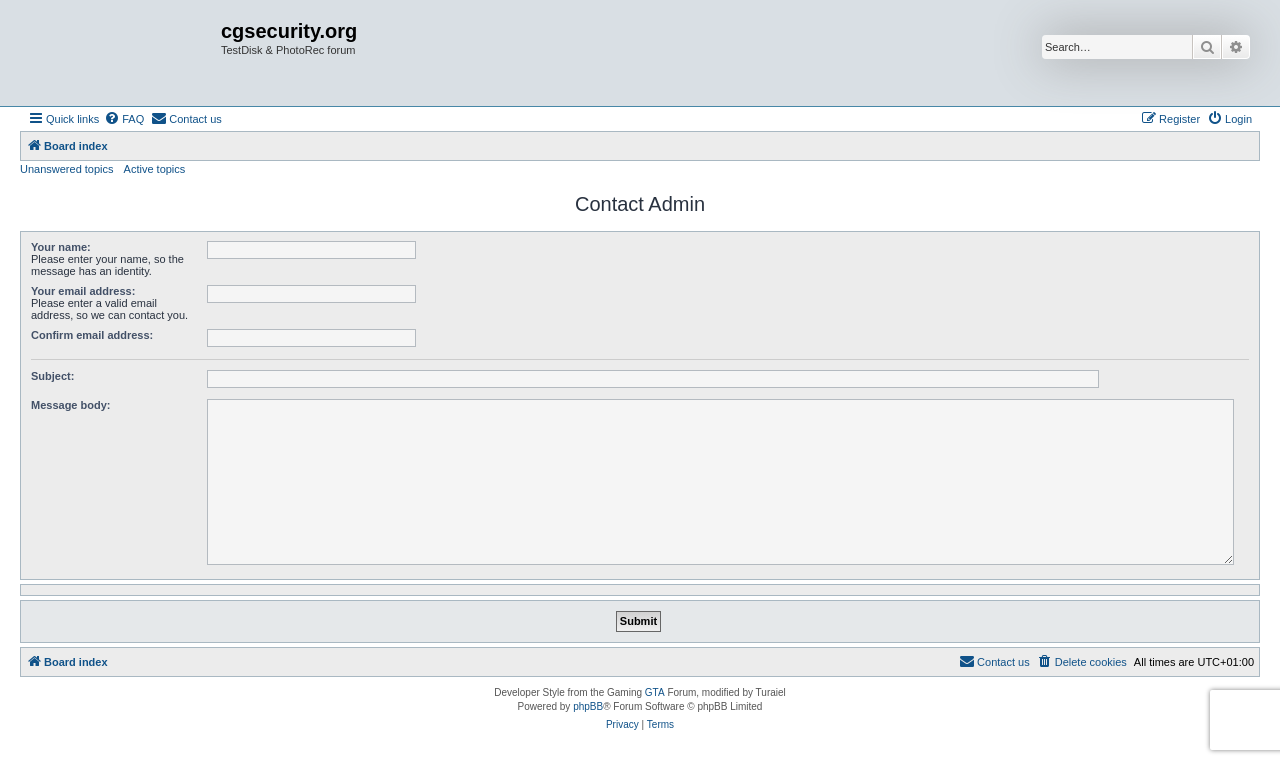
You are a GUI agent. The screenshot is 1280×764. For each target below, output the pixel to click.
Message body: (70, 405)
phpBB (588, 706)
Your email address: (83, 291)
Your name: (61, 247)
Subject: (52, 376)
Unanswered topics (67, 169)
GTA (655, 692)
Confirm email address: (92, 335)
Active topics (155, 169)
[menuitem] (124, 119)
